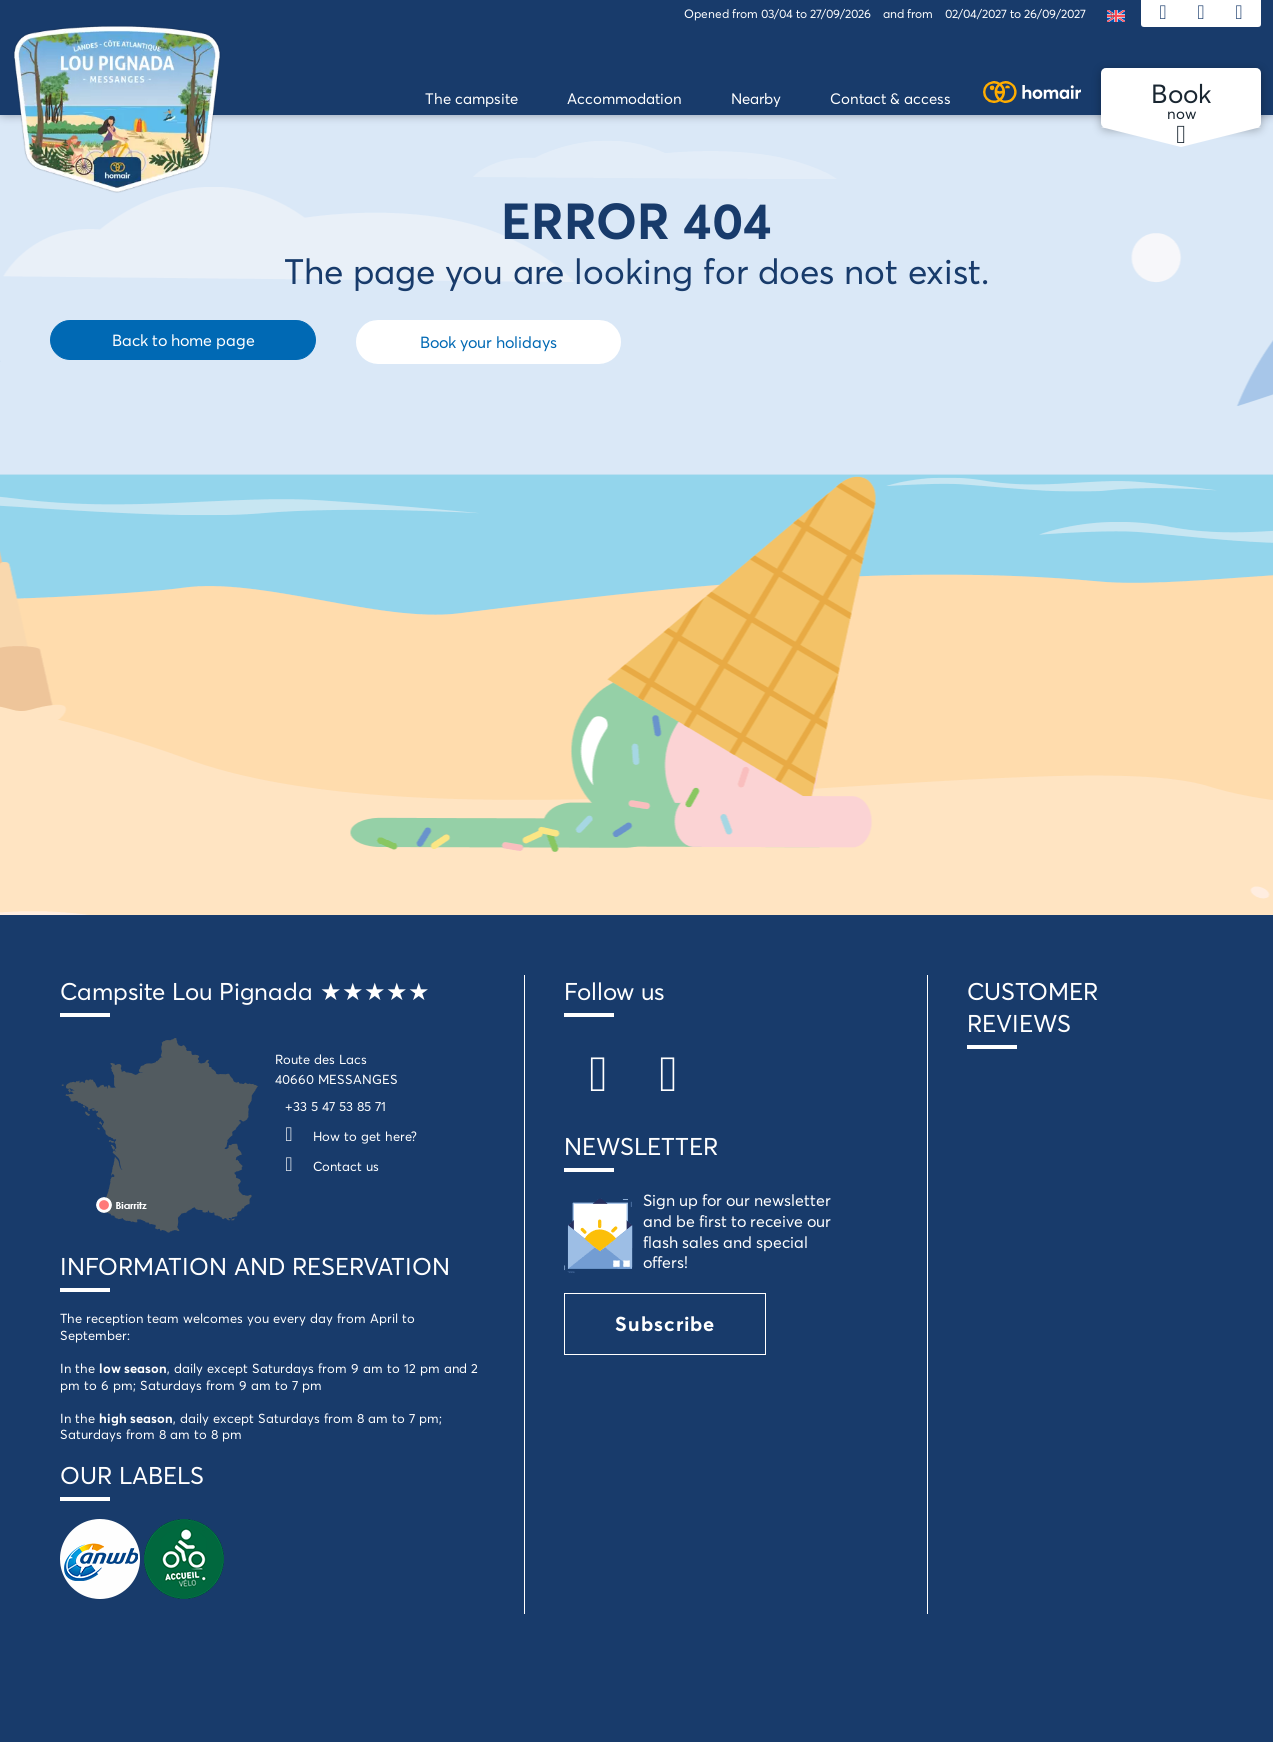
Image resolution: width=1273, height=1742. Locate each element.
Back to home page (183, 339)
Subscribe (665, 1323)
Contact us (327, 1166)
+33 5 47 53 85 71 (335, 1106)
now (1181, 102)
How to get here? (346, 1136)
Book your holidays (488, 341)
